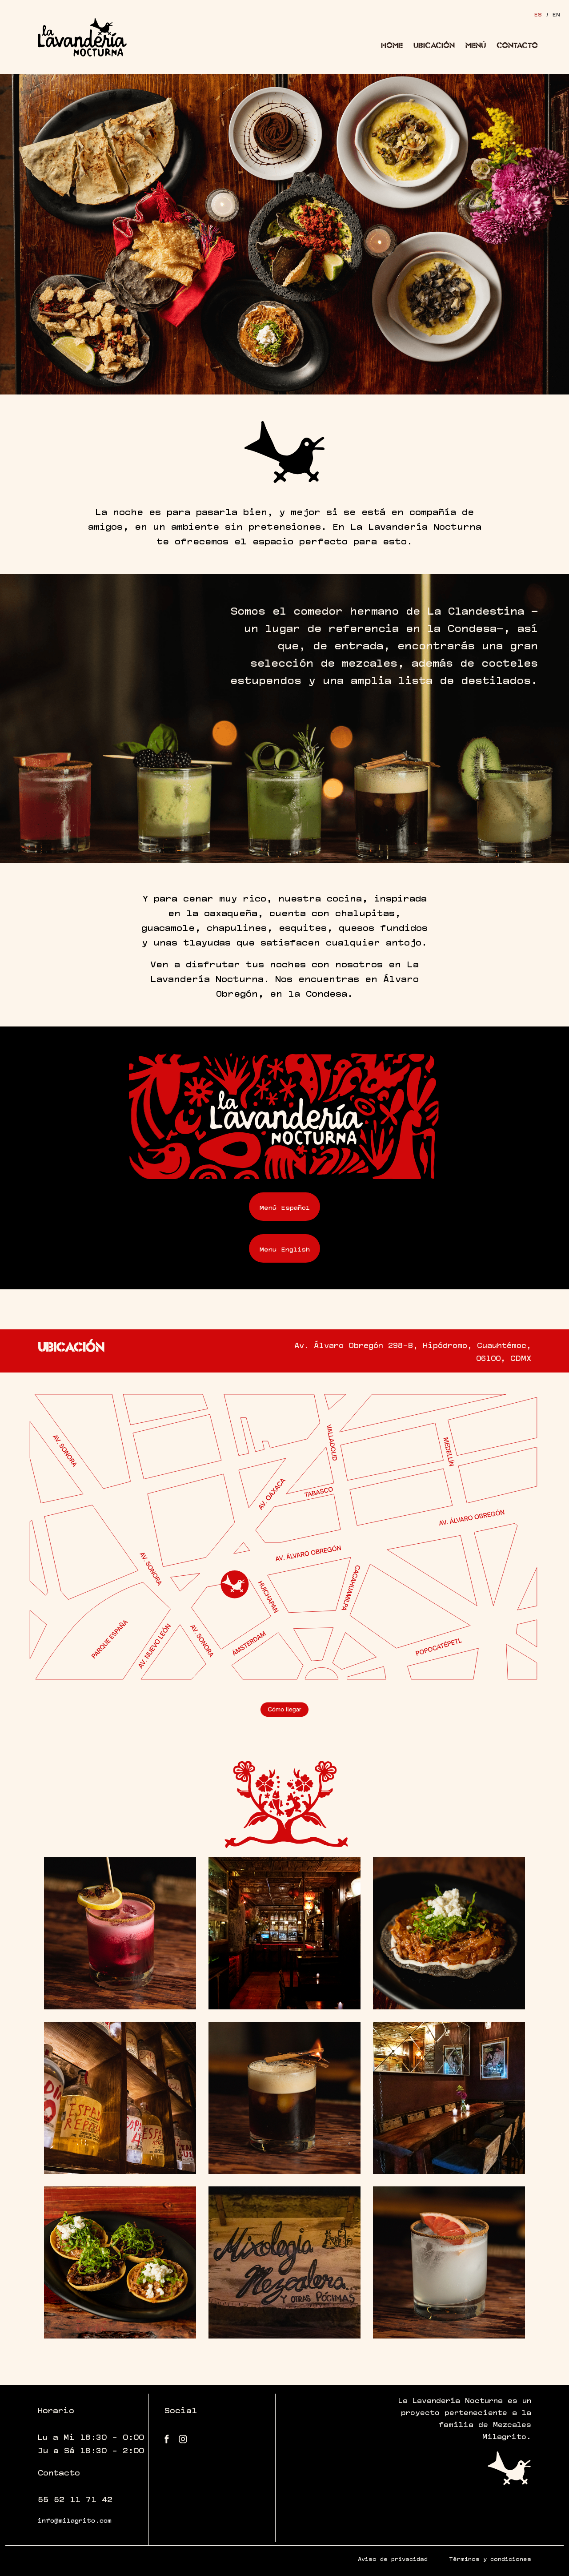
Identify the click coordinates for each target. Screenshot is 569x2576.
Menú (475, 45)
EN (556, 13)
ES (538, 13)
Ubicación (434, 45)
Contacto (517, 45)
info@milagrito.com (75, 2519)
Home (392, 45)
